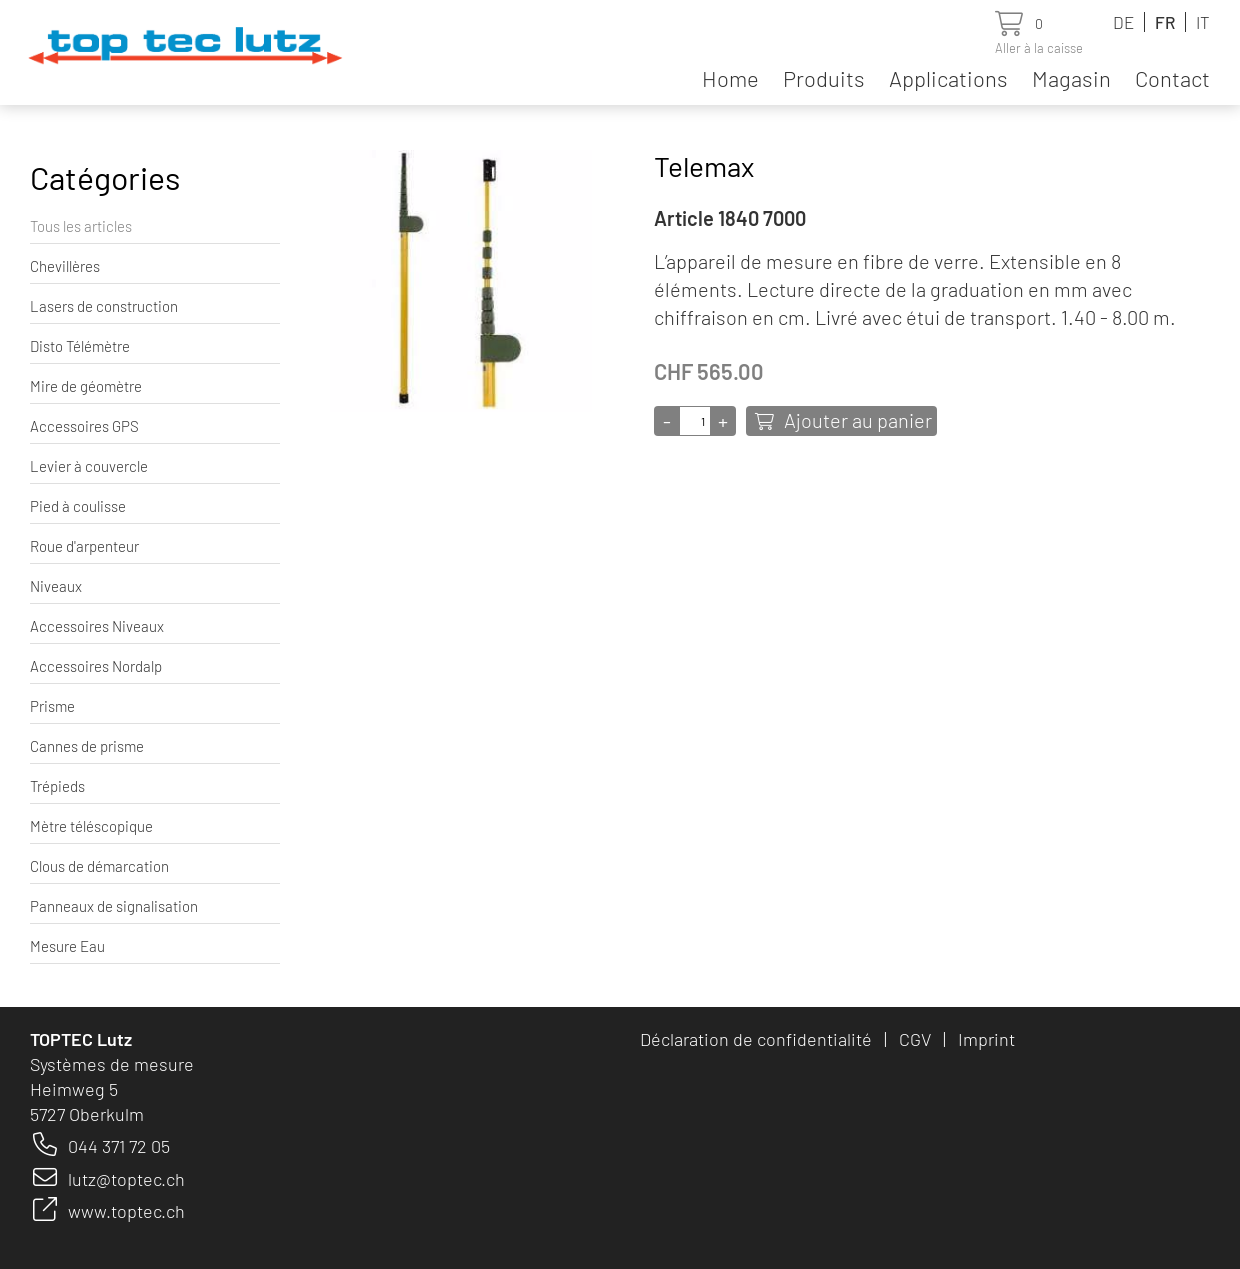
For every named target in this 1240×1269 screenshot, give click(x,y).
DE (1123, 22)
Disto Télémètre (80, 346)
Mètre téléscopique (91, 826)
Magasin (1071, 78)
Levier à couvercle (89, 466)
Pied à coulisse (78, 506)
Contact (1172, 78)
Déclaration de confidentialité (756, 1039)
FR (1165, 22)
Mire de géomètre (86, 386)
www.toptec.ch (126, 1211)
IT (1203, 22)
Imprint (986, 1039)
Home (730, 78)
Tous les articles (81, 226)
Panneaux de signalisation (114, 906)
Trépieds (57, 786)
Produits (824, 78)
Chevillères (65, 266)
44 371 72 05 (124, 1146)
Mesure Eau (67, 946)
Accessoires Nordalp (96, 666)
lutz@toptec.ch (126, 1179)
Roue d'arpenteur (84, 546)
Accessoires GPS (84, 426)
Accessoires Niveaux (97, 626)
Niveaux (56, 586)
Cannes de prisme (87, 746)
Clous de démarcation (99, 866)
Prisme (52, 706)
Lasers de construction (104, 306)
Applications (948, 78)
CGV (915, 1039)
